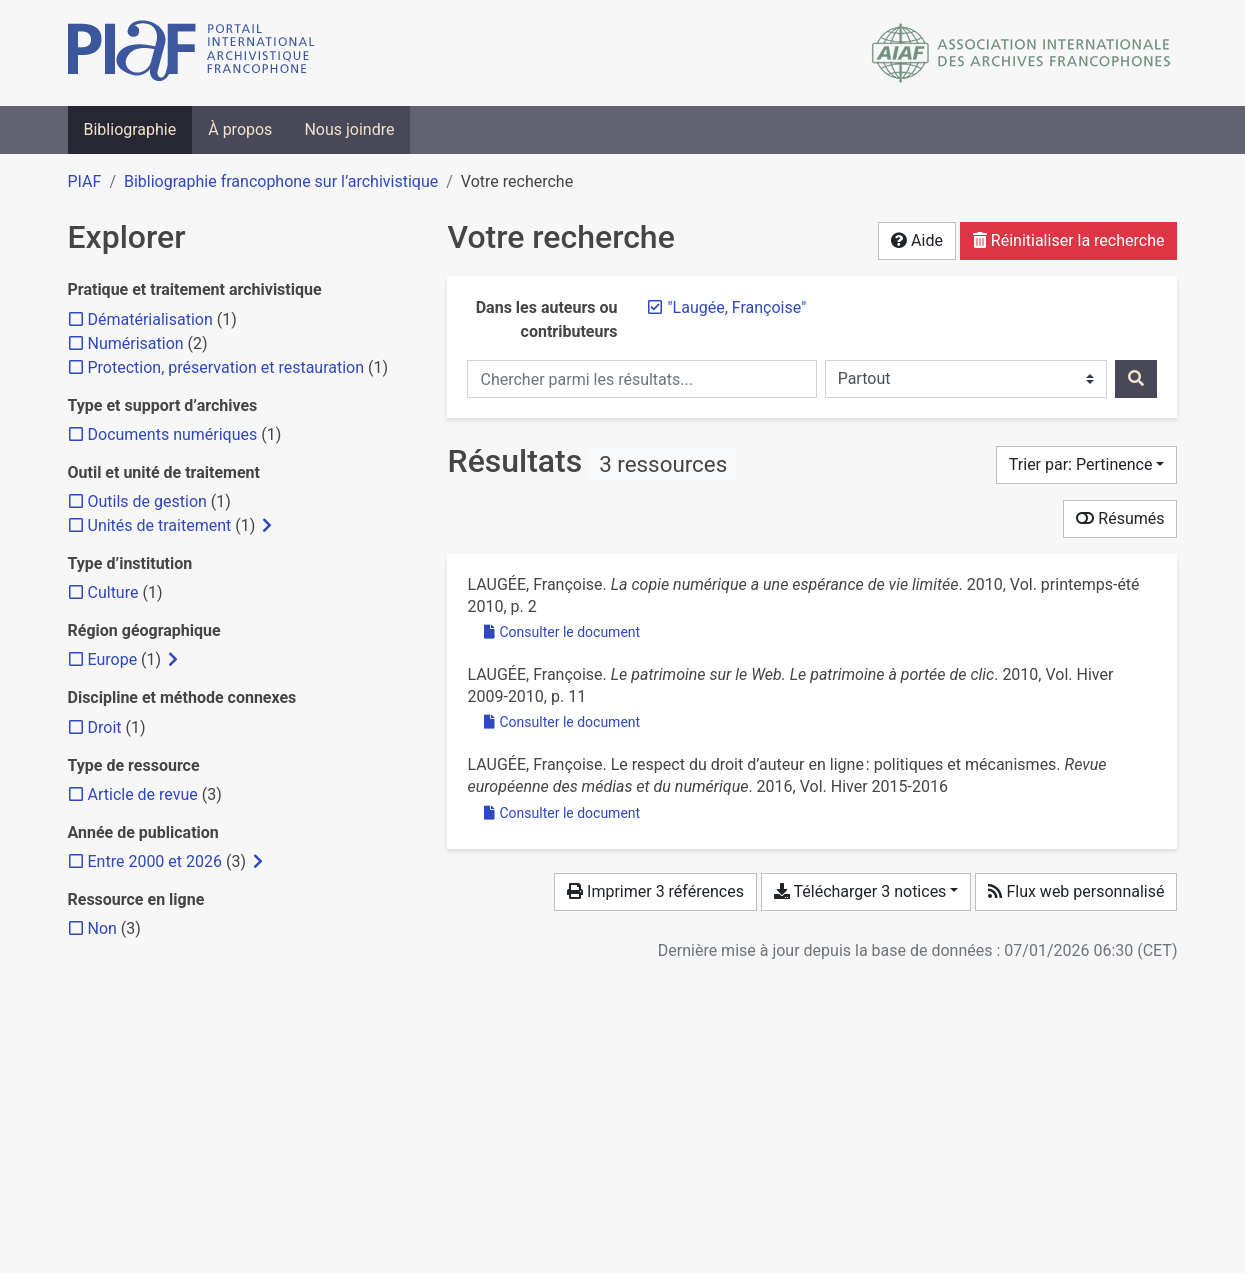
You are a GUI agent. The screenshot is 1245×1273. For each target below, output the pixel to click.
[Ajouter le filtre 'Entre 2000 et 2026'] (155, 861)
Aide (917, 240)
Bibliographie (130, 129)
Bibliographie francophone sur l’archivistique (281, 181)
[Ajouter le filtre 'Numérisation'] (136, 343)
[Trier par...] (1087, 465)
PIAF (85, 181)
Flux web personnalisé (1076, 891)
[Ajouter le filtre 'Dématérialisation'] (150, 319)
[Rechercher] (1136, 379)
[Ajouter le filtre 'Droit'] (105, 727)
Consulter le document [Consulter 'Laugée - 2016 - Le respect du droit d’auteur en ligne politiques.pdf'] (562, 813)
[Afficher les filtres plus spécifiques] (267, 526)
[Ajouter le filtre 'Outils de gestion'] (147, 501)
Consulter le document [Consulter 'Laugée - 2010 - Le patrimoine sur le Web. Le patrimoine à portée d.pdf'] (562, 722)
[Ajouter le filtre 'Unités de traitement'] (160, 525)
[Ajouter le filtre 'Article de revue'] (143, 794)
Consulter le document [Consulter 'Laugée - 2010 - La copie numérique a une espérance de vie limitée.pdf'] (562, 632)
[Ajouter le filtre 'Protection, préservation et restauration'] (226, 367)
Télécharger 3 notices (860, 891)
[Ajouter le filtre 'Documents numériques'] (173, 434)
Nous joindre (349, 129)
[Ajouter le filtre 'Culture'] (113, 592)
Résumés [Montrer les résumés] (1120, 518)
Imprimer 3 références (655, 891)
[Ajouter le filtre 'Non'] (102, 928)
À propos (240, 129)
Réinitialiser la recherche (1069, 240)
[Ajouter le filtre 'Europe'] (113, 659)
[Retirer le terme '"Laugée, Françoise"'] (736, 307)
